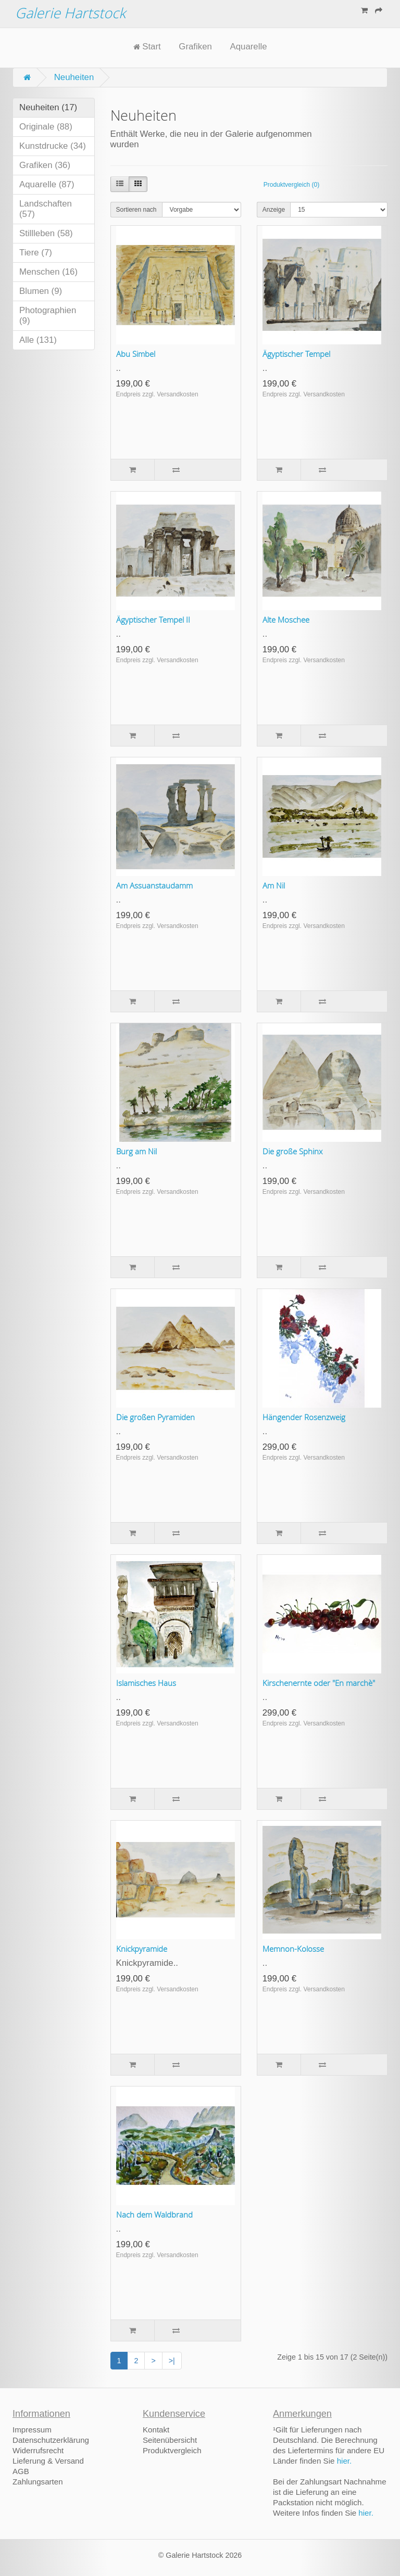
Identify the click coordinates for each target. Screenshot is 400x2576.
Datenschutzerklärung (50, 2440)
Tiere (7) (35, 252)
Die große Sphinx (292, 1151)
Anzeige (273, 209)
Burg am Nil (136, 1151)
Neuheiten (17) (48, 107)
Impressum (32, 2429)
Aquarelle (248, 46)
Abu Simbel (135, 354)
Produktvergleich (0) (291, 184)
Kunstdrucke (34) (52, 146)
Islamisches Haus (146, 1683)
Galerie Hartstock (70, 12)
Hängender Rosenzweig (303, 1417)
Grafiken (195, 46)
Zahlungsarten (37, 2481)
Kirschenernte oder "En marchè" (318, 1683)
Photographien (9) (47, 315)
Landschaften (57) (45, 209)
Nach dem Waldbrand (154, 2214)
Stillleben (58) (46, 233)
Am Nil (273, 885)
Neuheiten (74, 77)
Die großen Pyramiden (155, 1417)
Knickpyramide (141, 1948)
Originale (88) (45, 127)
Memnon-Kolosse (293, 1948)
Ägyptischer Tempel (296, 354)
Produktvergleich (172, 2450)
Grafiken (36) (44, 165)
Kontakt (156, 2429)
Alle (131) (38, 340)
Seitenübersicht (170, 2440)
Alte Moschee (285, 619)
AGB (20, 2471)
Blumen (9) (40, 291)
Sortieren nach (136, 209)
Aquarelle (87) (46, 184)
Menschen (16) (48, 272)
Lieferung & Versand (48, 2460)
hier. (344, 2460)
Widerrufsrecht (38, 2450)
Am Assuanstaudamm (154, 885)
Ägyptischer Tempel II (153, 619)
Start (147, 46)
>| (172, 2360)
